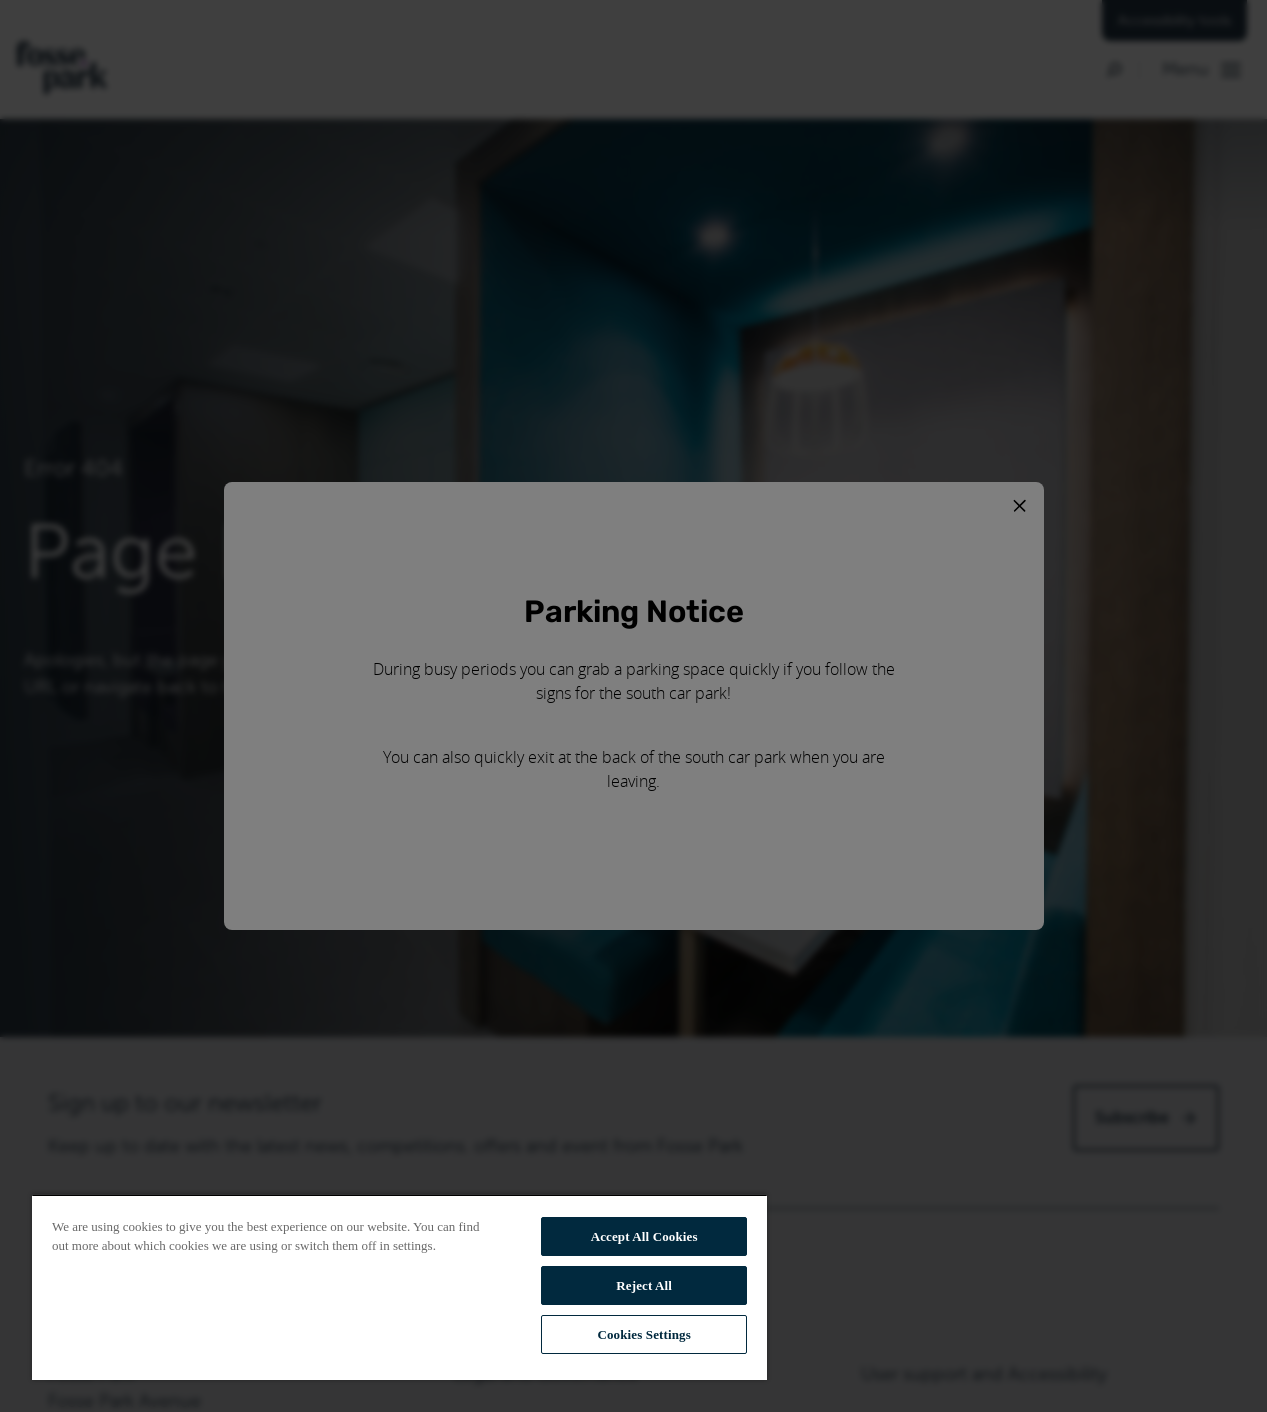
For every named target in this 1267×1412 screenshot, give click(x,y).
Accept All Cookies (644, 1236)
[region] (399, 1287)
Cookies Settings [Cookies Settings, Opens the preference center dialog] (643, 1334)
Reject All (644, 1285)
